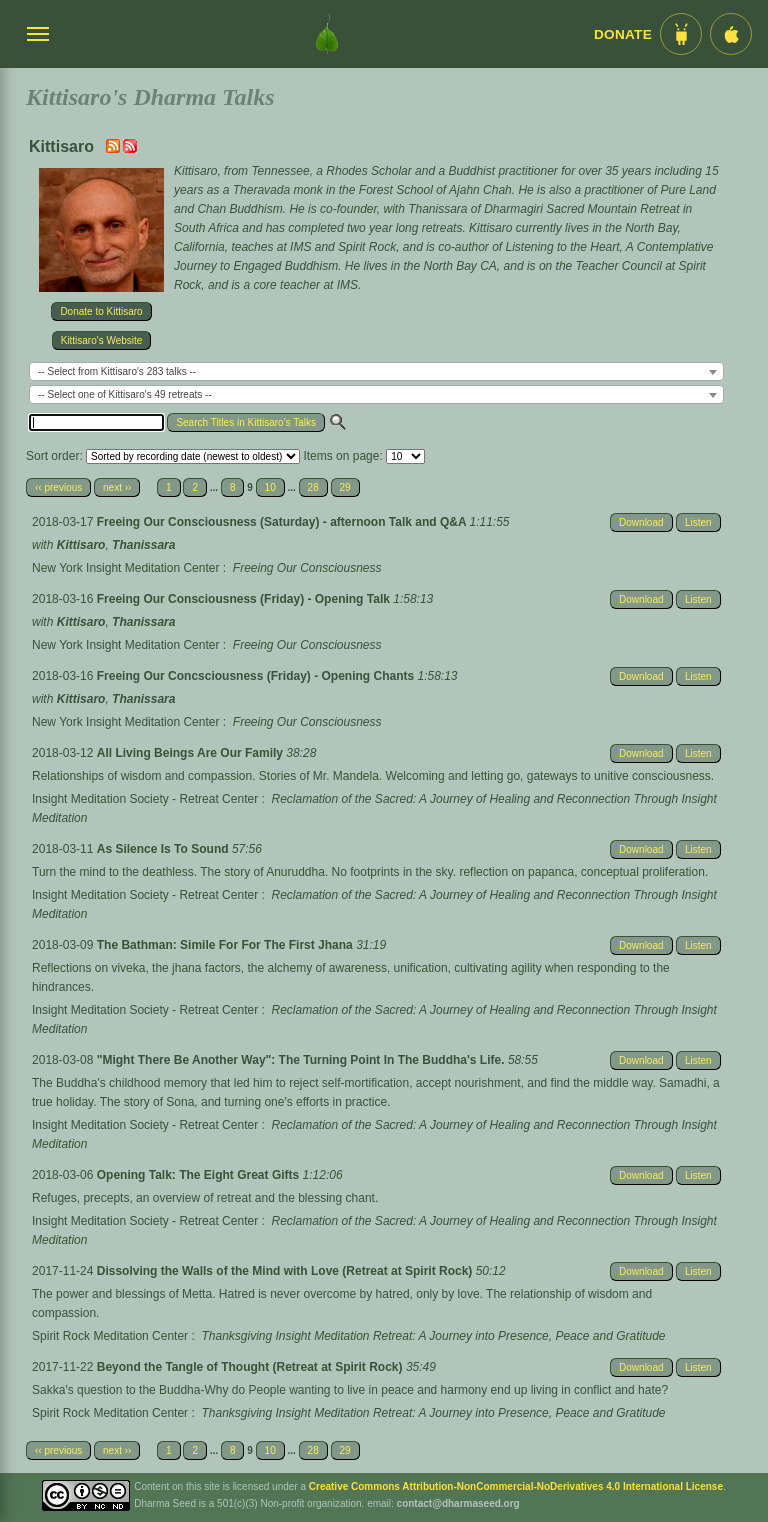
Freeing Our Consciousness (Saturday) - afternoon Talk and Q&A (283, 522)
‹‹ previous (58, 487)
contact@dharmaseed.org (458, 1503)
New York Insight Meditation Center (125, 568)
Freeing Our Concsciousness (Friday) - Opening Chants (257, 676)
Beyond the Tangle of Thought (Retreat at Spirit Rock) (251, 1367)
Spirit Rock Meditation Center (110, 1336)
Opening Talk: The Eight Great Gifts (200, 1175)
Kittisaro (81, 545)
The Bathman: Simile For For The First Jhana (226, 945)
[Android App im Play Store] (681, 34)
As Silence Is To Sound (164, 849)
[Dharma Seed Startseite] (327, 34)
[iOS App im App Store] (731, 34)
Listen (698, 522)
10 (270, 487)
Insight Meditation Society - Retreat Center (145, 799)
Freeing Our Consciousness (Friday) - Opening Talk (245, 599)
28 (313, 487)
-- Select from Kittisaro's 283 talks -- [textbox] (117, 371)
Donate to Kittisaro (101, 311)
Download (641, 522)
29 (345, 487)
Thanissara (143, 545)
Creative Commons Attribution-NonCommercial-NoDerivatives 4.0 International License (516, 1486)
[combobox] (376, 371)
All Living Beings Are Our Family (192, 753)
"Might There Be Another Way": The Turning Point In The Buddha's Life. (302, 1060)
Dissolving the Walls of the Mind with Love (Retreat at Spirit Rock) (286, 1271)
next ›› (117, 487)
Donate (623, 34)
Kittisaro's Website (102, 340)
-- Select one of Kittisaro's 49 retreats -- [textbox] (125, 394)
